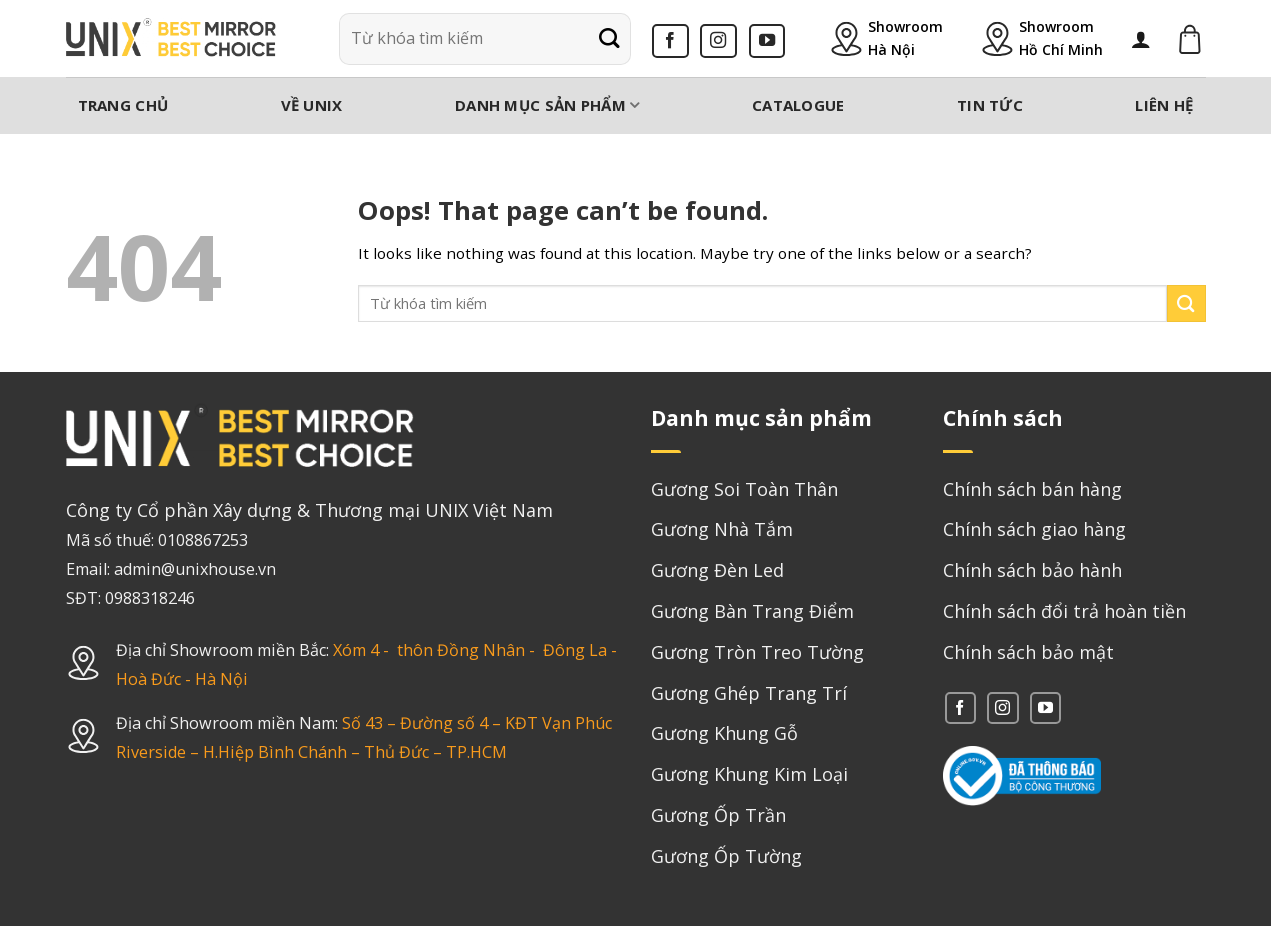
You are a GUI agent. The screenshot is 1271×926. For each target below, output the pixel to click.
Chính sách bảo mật (1028, 652)
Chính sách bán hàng (1032, 489)
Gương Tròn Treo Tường (757, 652)
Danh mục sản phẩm (547, 105)
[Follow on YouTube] (767, 41)
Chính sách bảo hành (1032, 570)
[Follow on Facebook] (670, 41)
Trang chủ (123, 105)
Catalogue (798, 105)
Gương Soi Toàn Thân (744, 489)
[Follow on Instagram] (718, 41)
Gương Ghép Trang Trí (749, 693)
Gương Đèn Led (717, 570)
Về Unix (312, 105)
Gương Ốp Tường (726, 856)
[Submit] (609, 39)
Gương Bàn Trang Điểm (752, 611)
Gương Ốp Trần (718, 815)
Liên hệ (1164, 105)
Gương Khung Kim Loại (749, 774)
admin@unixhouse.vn (195, 569)
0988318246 (150, 598)
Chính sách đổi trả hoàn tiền (1064, 611)
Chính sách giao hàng (1034, 529)
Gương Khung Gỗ (724, 733)
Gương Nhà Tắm (722, 529)
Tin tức (990, 105)
